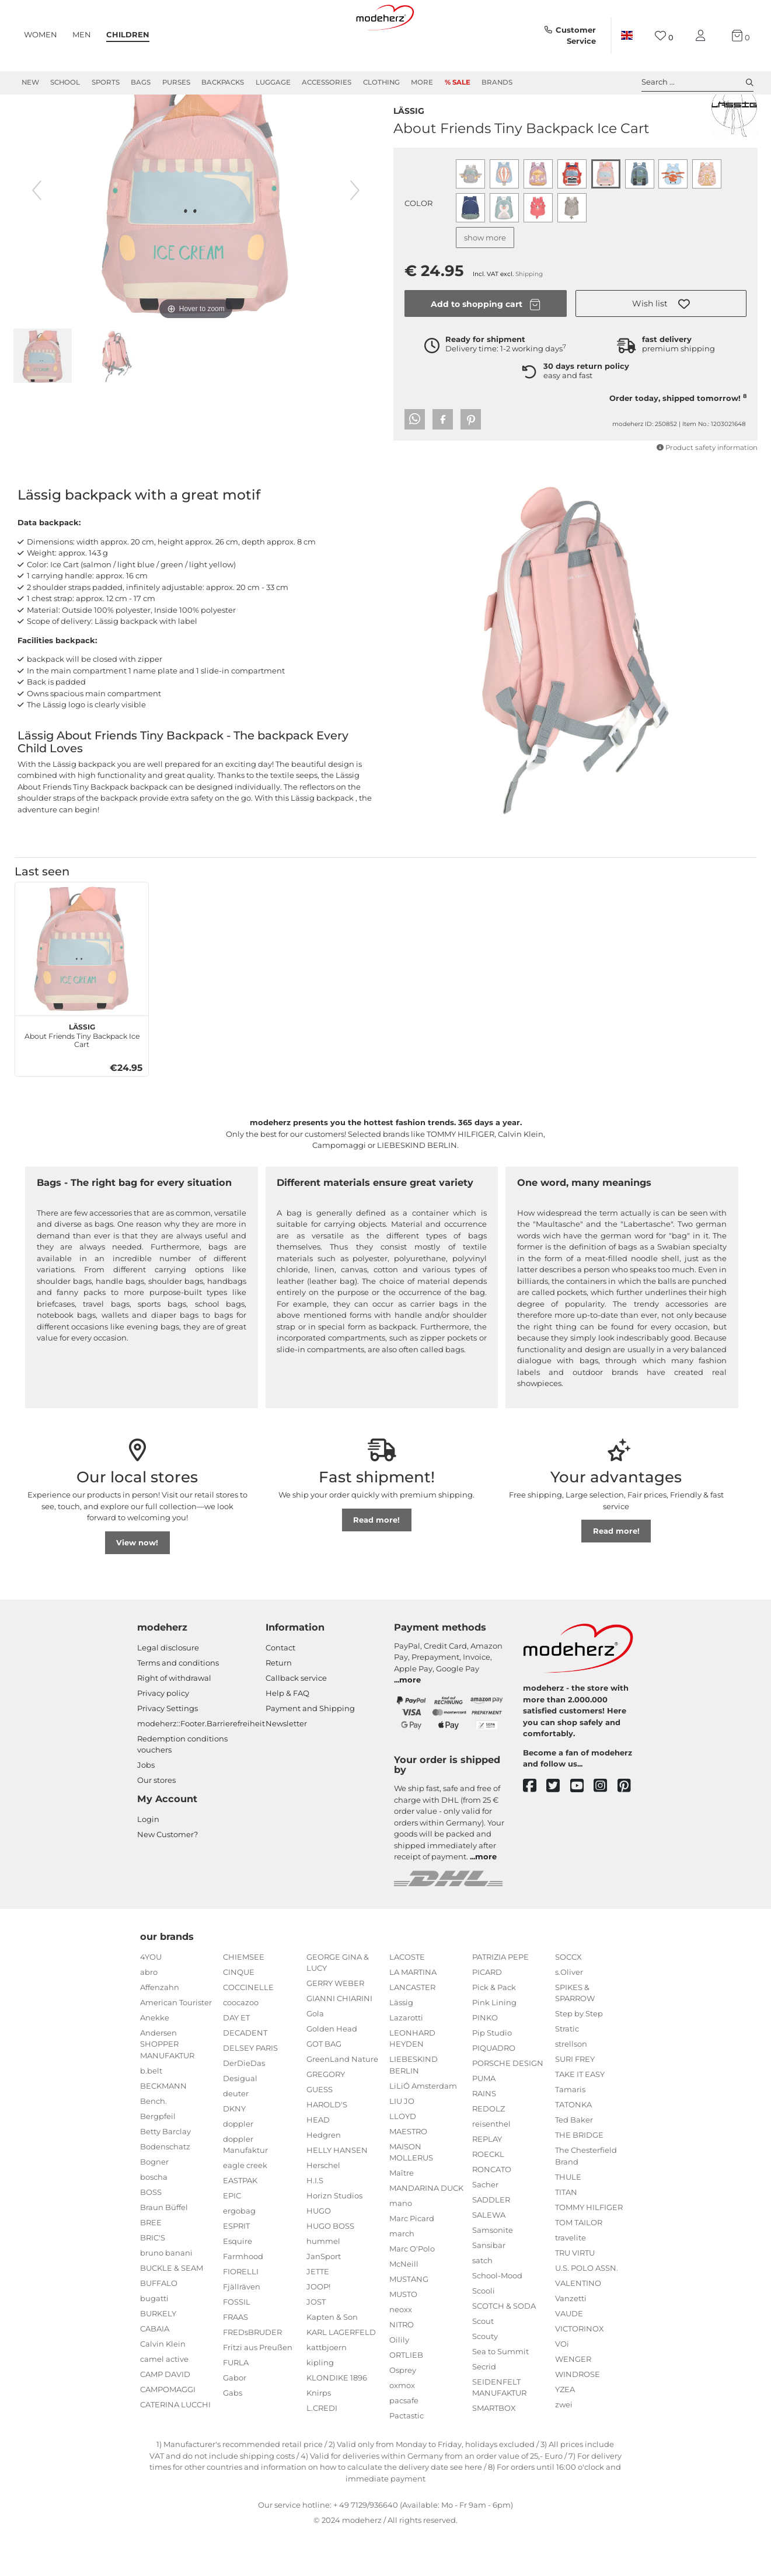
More (422, 82)
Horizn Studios (334, 2237)
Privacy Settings (167, 1750)
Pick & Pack (494, 2029)
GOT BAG (323, 2085)
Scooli (483, 2332)
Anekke (154, 2059)
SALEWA (488, 2256)
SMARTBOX (494, 2450)
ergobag (239, 2252)
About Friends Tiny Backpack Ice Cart (82, 1076)
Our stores (156, 1822)
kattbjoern (326, 2389)
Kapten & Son (332, 2359)
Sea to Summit (500, 2393)
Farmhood (243, 2298)
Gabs (232, 2434)
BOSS (151, 2234)
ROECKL (488, 2196)
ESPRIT (236, 2268)
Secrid (484, 2408)
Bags (141, 82)
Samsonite (492, 2272)
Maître (401, 2214)
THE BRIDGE (579, 2176)
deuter (236, 2135)
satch (482, 2302)
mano (400, 2245)
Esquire (237, 2283)
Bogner (154, 2203)
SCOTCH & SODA (504, 2347)
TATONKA (573, 2146)
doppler (238, 2165)
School (65, 82)
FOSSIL (236, 2343)
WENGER (573, 2401)
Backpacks (222, 82)
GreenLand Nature (342, 2101)
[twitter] (558, 1828)
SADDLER (491, 2241)
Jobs (146, 1806)
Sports (106, 82)
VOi (562, 2385)
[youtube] (582, 1828)
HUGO (318, 2252)
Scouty (485, 2378)
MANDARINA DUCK (426, 2230)
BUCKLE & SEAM (171, 2310)
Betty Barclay (165, 2173)
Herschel (323, 2207)
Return (279, 1704)
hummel (323, 2283)
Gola (315, 2055)
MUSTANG (408, 2321)
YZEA (565, 2431)
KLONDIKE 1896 (336, 2419)
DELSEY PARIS (250, 2090)
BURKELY (158, 2355)
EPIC (232, 2237)
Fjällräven (241, 2328)
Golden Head (331, 2070)
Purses (176, 82)
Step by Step (579, 2055)
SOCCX (568, 1998)
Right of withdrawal (174, 1720)
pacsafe (403, 2442)
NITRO (401, 2366)
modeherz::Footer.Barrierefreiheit (201, 1765)
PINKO (485, 2059)
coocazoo (241, 2044)
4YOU (151, 1998)
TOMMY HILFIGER (589, 2249)
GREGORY (325, 2116)
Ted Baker (574, 2161)
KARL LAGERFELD (341, 2374)
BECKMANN (163, 2127)
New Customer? (167, 1876)
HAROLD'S (326, 2146)
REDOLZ (488, 2150)
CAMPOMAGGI (168, 2431)
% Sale (457, 82)
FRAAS (235, 2359)
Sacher (485, 2226)
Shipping (529, 316)
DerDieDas (244, 2105)
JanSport (323, 2298)
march (401, 2275)
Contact (280, 1689)
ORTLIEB (406, 2397)
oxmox (402, 2427)
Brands (497, 82)
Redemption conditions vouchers (182, 1786)
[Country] (626, 35)
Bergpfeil (158, 2158)
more (410, 1721)
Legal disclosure (168, 1689)
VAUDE (569, 2355)
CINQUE (238, 2014)
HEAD (318, 2161)
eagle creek (245, 2207)
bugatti (154, 2340)
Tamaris (570, 2131)
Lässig (408, 152)
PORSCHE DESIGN (507, 2105)
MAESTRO (408, 2173)
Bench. (153, 2143)
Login (148, 1861)
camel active (164, 2401)
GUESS (319, 2131)
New (30, 82)
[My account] (702, 36)
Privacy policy (163, 1735)
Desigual (240, 2120)
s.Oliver (569, 2014)
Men (81, 34)
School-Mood (497, 2317)
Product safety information (707, 490)
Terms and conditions (178, 1704)
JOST (316, 2343)
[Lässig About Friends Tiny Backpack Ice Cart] (81, 990)
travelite (570, 2279)
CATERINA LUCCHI (175, 2446)
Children (127, 34)
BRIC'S (152, 2279)
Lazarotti (406, 2059)
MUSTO (403, 2336)
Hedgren (323, 2176)
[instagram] (606, 1828)
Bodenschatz (165, 2188)
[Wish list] (664, 36)
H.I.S (314, 2222)
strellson (571, 2085)
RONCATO (491, 2211)
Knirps (318, 2434)
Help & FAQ (287, 1735)
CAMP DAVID (165, 2416)
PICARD (487, 2014)
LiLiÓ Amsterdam (423, 2127)
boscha (154, 2219)
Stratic (567, 2070)
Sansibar (488, 2287)
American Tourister (176, 2044)
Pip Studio (492, 2074)
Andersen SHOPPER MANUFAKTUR (167, 2086)
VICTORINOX (579, 2370)
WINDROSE (577, 2416)
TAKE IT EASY (580, 2116)
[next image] (354, 232)
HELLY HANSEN (337, 2192)
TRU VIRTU (575, 2294)
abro (149, 2014)
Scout (483, 2363)
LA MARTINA (413, 2014)
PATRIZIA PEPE (500, 1998)
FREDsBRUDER (252, 2374)
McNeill (403, 2305)
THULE (568, 2219)
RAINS (484, 2135)
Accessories (326, 82)
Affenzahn (159, 2029)
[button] (660, 345)
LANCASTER (412, 2029)
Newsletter (286, 1765)
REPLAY (487, 2181)
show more (485, 279)
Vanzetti (571, 2340)
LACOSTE (407, 1998)
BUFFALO (158, 2325)
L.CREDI (321, 2450)
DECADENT (245, 2074)
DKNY (234, 2150)
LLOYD (402, 2158)
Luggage (273, 82)
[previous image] (36, 232)
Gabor (234, 2419)
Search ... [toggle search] (697, 82)
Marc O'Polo (412, 2290)
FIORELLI (241, 2313)
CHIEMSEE (243, 1998)
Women (40, 34)
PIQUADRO (493, 2090)
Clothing (381, 82)
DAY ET (236, 2059)
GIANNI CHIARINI (339, 2040)
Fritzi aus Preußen (257, 2389)
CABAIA (154, 2370)
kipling (320, 2404)
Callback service (296, 1720)
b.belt (151, 2112)
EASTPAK (240, 2222)
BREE (151, 2264)
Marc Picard (411, 2260)
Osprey (402, 2412)
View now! (137, 1584)
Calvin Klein (163, 2385)
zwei (564, 2446)
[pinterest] (629, 1828)
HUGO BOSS (330, 2268)
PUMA (484, 2120)
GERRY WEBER (335, 2025)
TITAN (566, 2234)
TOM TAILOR (578, 2264)
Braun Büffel (164, 2249)
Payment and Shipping (310, 1750)
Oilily (399, 2381)
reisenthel (491, 2165)
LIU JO (401, 2143)
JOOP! (318, 2328)
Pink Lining (494, 2044)
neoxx (400, 2351)
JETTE (317, 2313)
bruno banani (166, 2294)
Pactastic (406, 2457)
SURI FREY (575, 2101)
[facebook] (535, 1828)
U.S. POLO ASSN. (586, 2310)
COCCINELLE (248, 2029)
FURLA (236, 2404)
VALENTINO (578, 2325)
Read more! (376, 1561)
